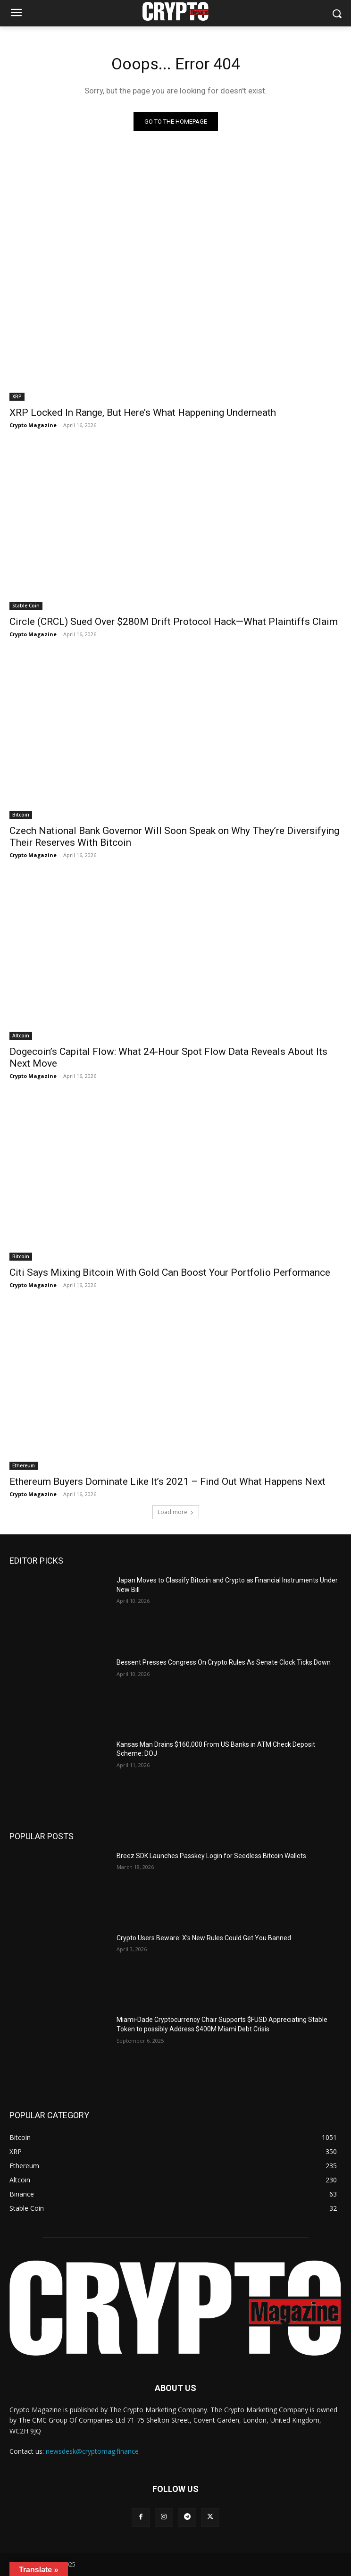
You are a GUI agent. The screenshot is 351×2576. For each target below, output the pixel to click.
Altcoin (20, 1035)
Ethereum (23, 1465)
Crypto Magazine (33, 425)
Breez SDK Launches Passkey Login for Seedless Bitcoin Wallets (211, 1856)
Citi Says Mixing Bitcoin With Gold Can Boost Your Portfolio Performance (171, 1272)
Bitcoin (20, 814)
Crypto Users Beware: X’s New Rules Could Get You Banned (204, 1938)
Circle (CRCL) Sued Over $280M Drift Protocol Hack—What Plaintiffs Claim (173, 621)
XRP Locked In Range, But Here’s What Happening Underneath (142, 412)
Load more (176, 1512)
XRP (17, 396)
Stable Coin (26, 605)
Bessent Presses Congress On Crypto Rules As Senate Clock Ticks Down (224, 1662)
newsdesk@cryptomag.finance (92, 2451)
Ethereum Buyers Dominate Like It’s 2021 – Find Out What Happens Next (167, 1481)
